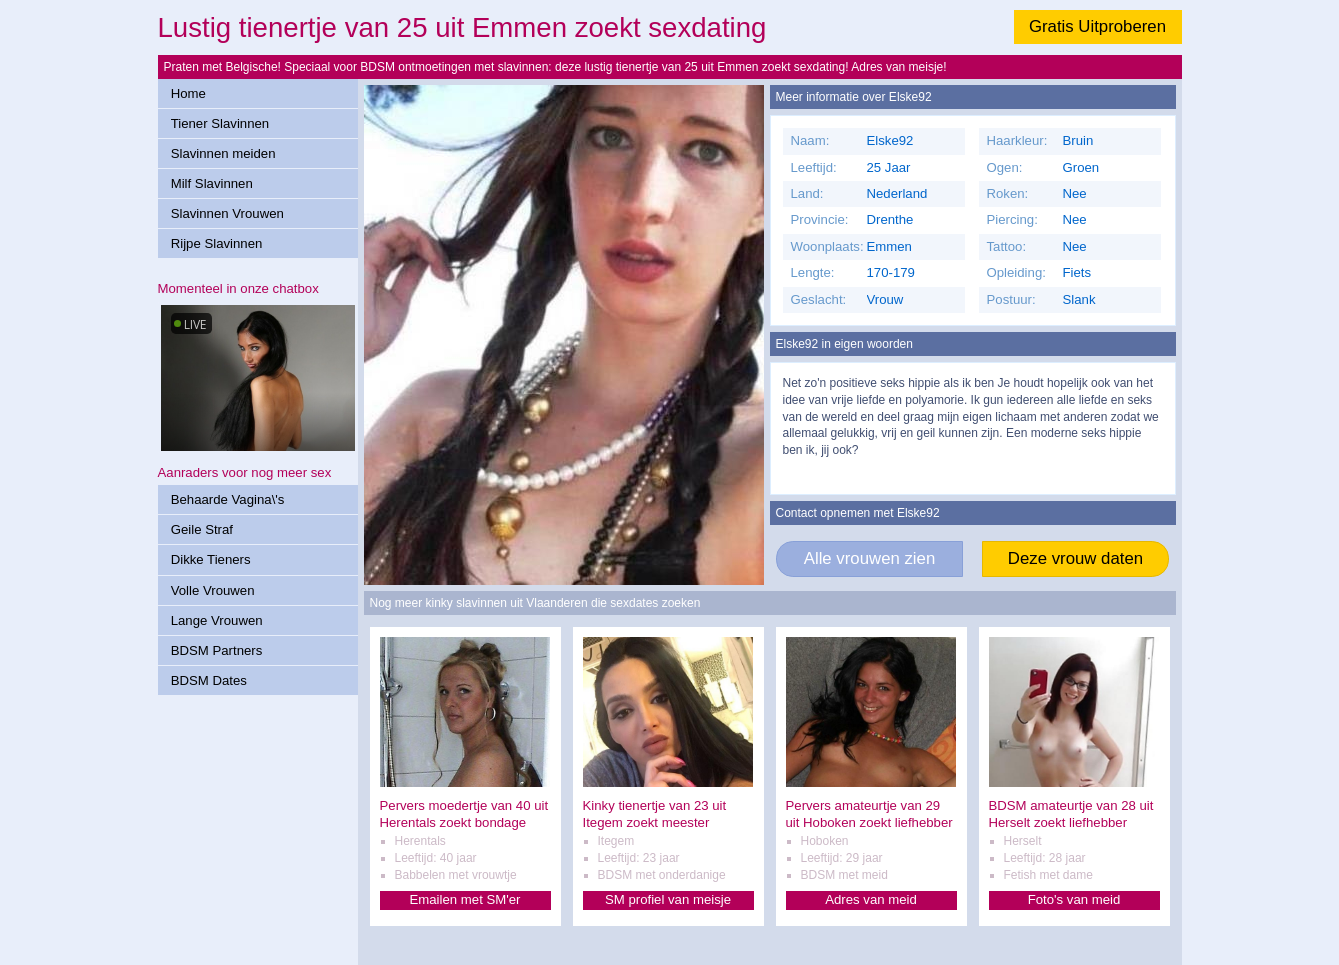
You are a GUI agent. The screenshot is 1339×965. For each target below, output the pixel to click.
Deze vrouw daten (1075, 558)
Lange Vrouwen (217, 620)
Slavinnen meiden (223, 153)
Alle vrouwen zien (870, 558)
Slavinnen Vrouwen (227, 213)
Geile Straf (202, 529)
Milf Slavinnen (212, 183)
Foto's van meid (1074, 899)
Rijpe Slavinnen (217, 243)
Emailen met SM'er (465, 899)
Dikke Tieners (211, 559)
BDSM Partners (217, 650)
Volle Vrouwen (213, 590)
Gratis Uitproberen (1097, 26)
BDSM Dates (209, 680)
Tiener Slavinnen (220, 123)
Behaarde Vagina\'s (228, 499)
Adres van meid (871, 899)
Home (188, 93)
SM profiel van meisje (668, 899)
